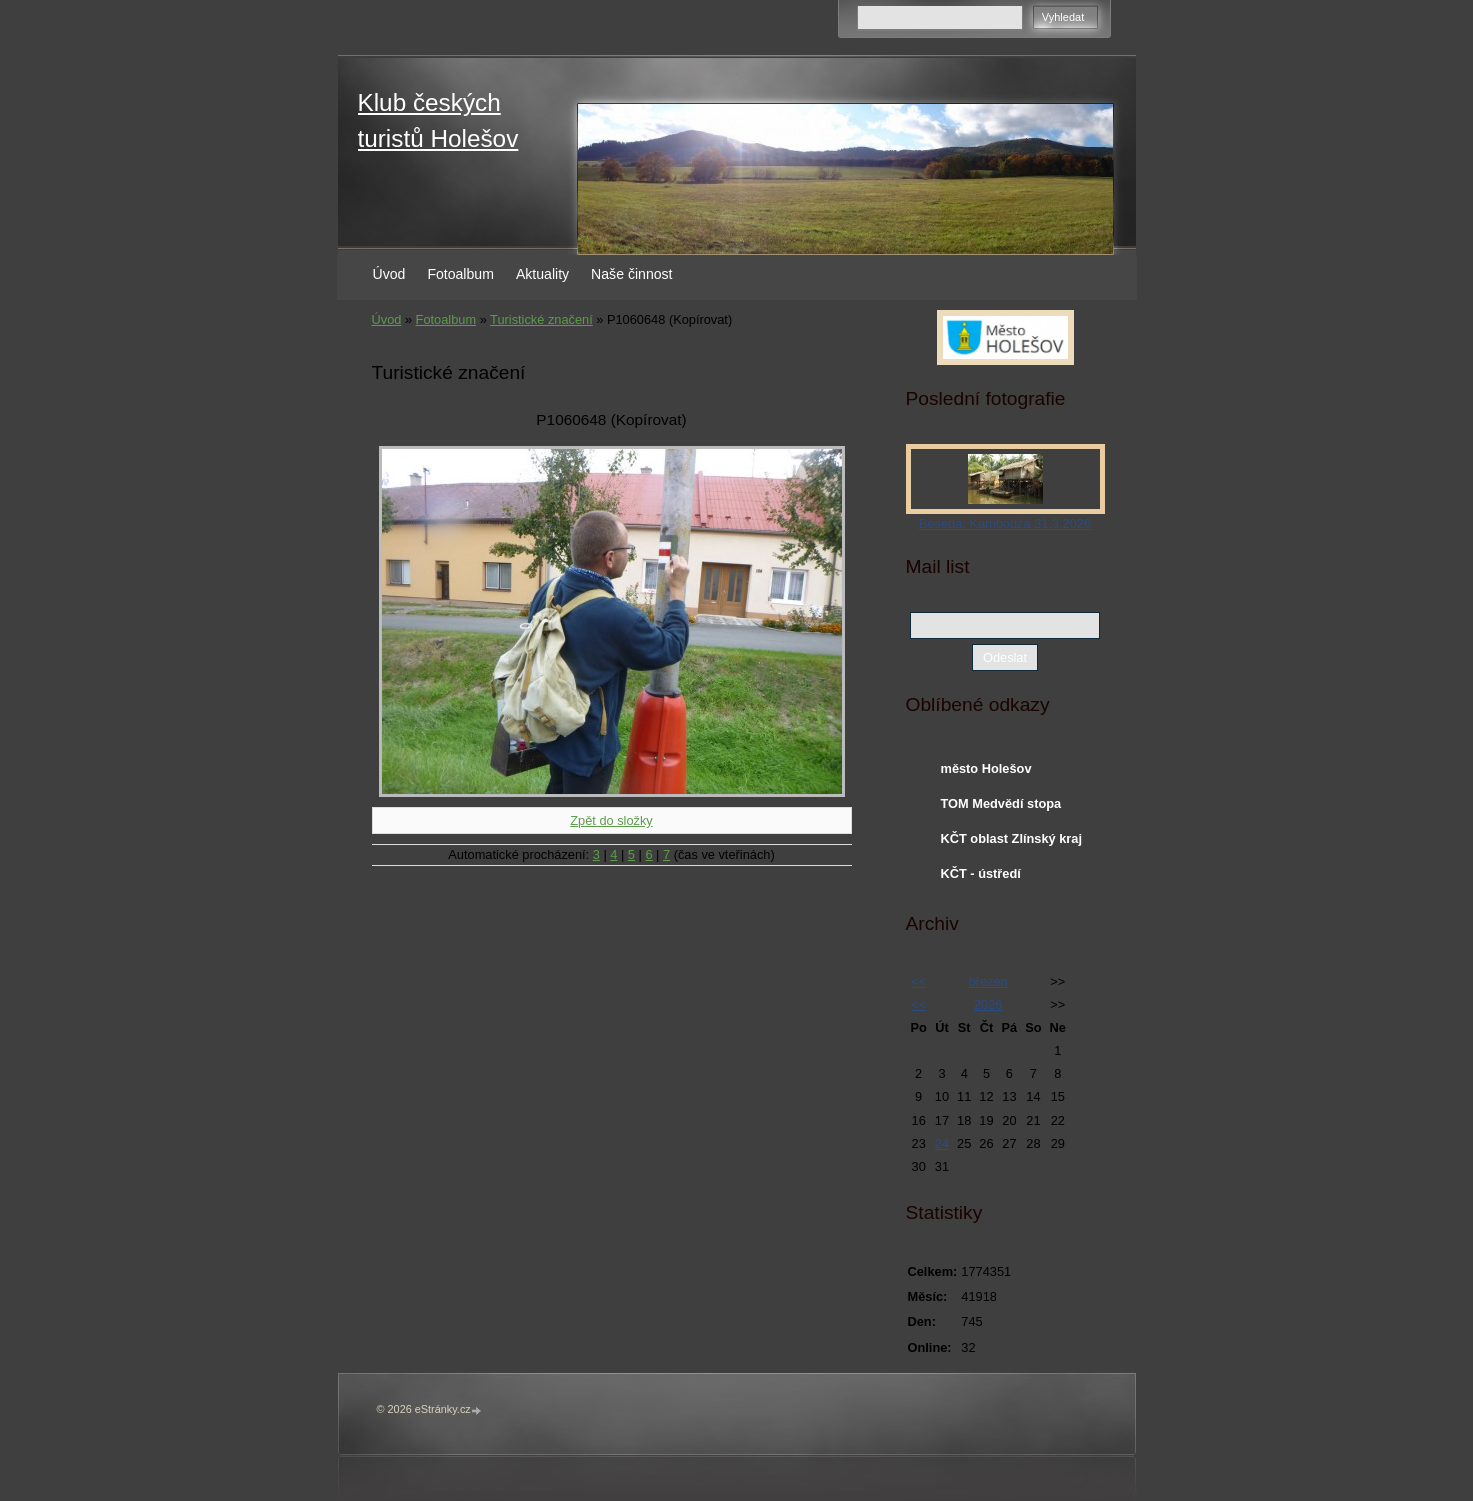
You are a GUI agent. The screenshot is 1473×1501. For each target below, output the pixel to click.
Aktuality (542, 274)
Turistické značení (541, 319)
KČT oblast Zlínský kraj (1012, 838)
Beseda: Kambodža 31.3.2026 (1005, 523)
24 (942, 1143)
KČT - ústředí (981, 873)
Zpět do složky (611, 820)
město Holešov (986, 768)
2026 (988, 1004)
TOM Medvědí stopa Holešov (1001, 808)
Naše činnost (631, 274)
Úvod (389, 274)
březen (988, 981)
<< (918, 981)
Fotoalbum (460, 274)
